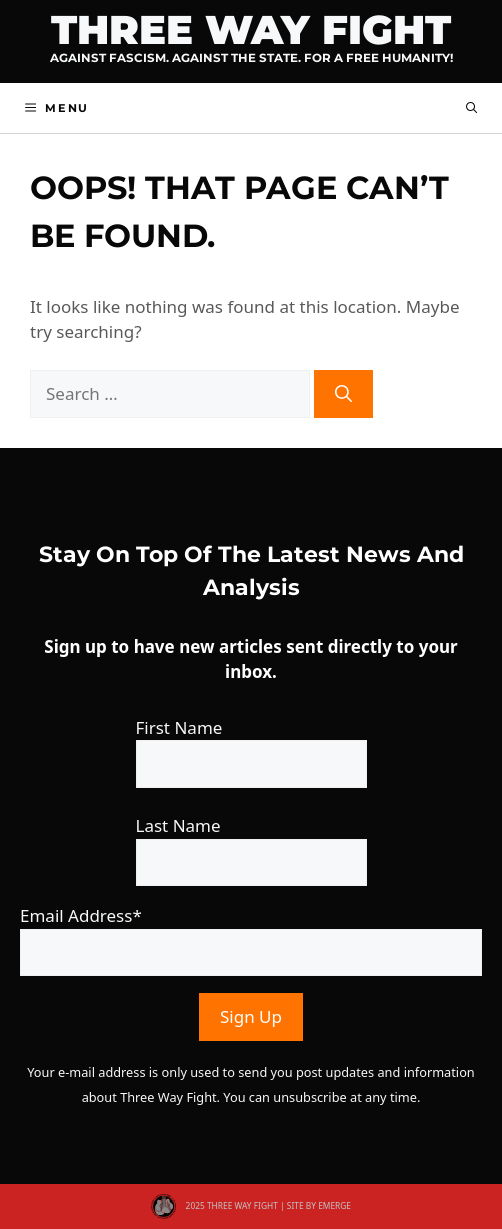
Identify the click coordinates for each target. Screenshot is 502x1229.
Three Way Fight (251, 29)
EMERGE (334, 1205)
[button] (471, 108)
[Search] (343, 394)
